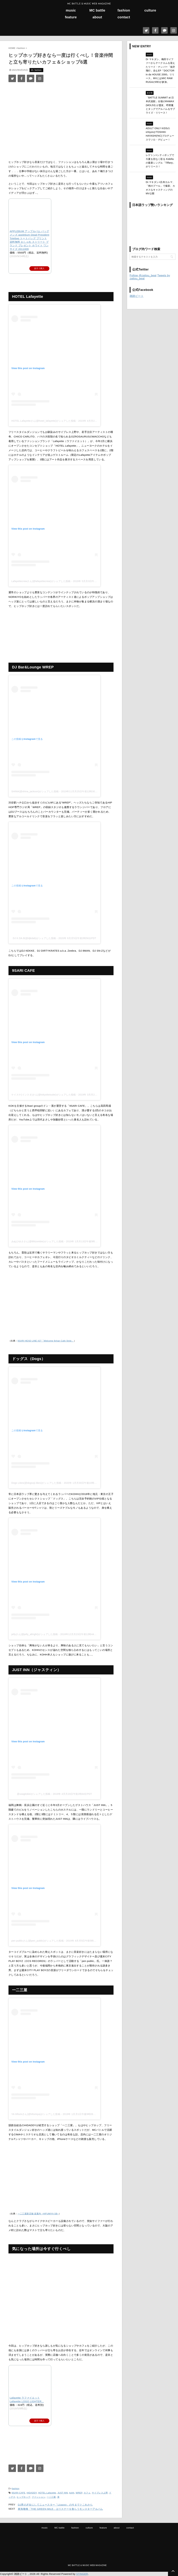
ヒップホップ (23, 2497)
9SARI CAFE (18, 2492)
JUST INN (63, 2492)
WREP (79, 2492)
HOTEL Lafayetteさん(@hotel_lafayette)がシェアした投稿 (43, 420)
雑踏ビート (137, 296)
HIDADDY (32, 2492)
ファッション (38, 2497)
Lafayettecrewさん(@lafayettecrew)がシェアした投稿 (41, 581)
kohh (71, 2492)
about (97, 17)
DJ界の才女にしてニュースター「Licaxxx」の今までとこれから (55, 2504)
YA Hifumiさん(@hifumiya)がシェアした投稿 (35, 2114)
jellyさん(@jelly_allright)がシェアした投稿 (34, 1634)
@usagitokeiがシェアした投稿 (33, 1794)
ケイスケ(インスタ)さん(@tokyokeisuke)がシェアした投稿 (43, 1094)
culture (150, 10)
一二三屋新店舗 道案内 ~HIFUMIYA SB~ (38, 2213)
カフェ (87, 2492)
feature (71, 17)
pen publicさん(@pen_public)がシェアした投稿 (37, 1940)
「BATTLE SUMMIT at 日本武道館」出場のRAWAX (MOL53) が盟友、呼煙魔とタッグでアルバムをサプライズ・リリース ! (160, 105)
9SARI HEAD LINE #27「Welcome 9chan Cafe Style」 (46, 1340)
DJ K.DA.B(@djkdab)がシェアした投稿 (34, 938)
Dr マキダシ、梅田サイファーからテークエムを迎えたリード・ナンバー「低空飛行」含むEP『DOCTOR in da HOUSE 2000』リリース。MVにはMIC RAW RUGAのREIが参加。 (160, 70)
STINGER (82, 2573)
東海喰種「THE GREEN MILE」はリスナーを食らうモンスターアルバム (60, 2508)
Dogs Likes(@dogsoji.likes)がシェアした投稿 (36, 1483)
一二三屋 (51, 2497)
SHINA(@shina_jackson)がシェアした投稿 (35, 791)
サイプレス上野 (100, 2492)
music (71, 10)
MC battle (97, 10)
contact (124, 17)
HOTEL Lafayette (47, 2492)
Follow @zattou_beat (143, 275)
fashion (124, 10)
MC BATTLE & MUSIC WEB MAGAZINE (87, 2565)
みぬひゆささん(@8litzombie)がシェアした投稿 (37, 1241)
